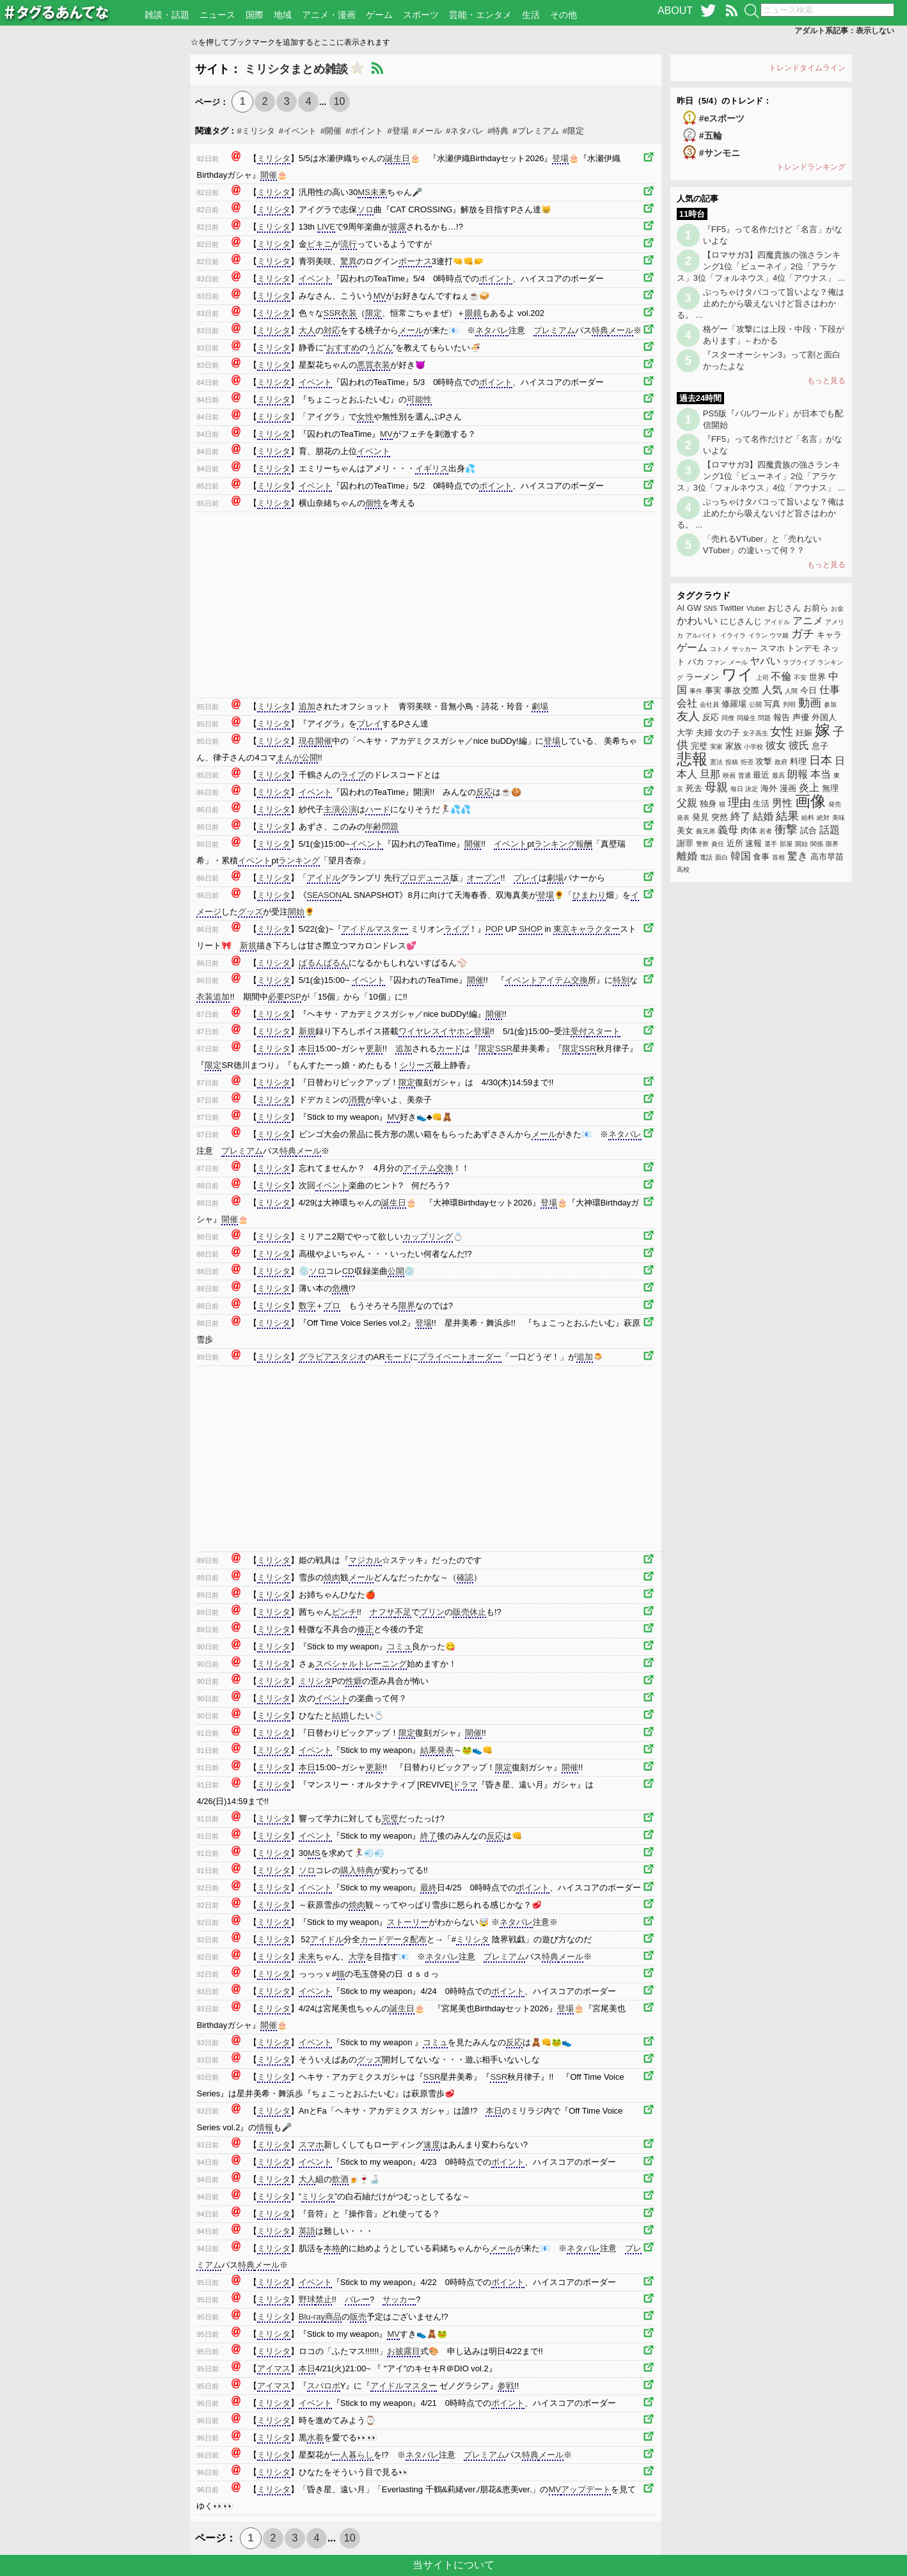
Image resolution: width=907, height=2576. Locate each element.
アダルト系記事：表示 (844, 30)
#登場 (397, 131)
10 (339, 101)
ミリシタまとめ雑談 (296, 69)
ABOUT (675, 10)
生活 (531, 15)
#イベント (298, 131)
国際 (255, 15)
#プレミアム (535, 131)
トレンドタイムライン (807, 67)
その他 (563, 15)
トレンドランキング (811, 166)
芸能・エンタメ (480, 15)
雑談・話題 (167, 15)
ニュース (217, 15)
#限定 (573, 131)
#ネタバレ (465, 131)
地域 (283, 15)
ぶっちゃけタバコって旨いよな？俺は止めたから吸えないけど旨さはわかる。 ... (760, 303)
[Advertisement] (96, 246)
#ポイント (364, 131)
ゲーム (379, 15)
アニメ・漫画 (329, 15)
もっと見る (826, 380)
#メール (427, 131)
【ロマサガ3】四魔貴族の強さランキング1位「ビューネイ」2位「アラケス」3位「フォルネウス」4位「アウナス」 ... (761, 266)
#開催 (331, 131)
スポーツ (421, 15)
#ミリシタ (255, 131)
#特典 (498, 131)
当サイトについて (453, 2564)
